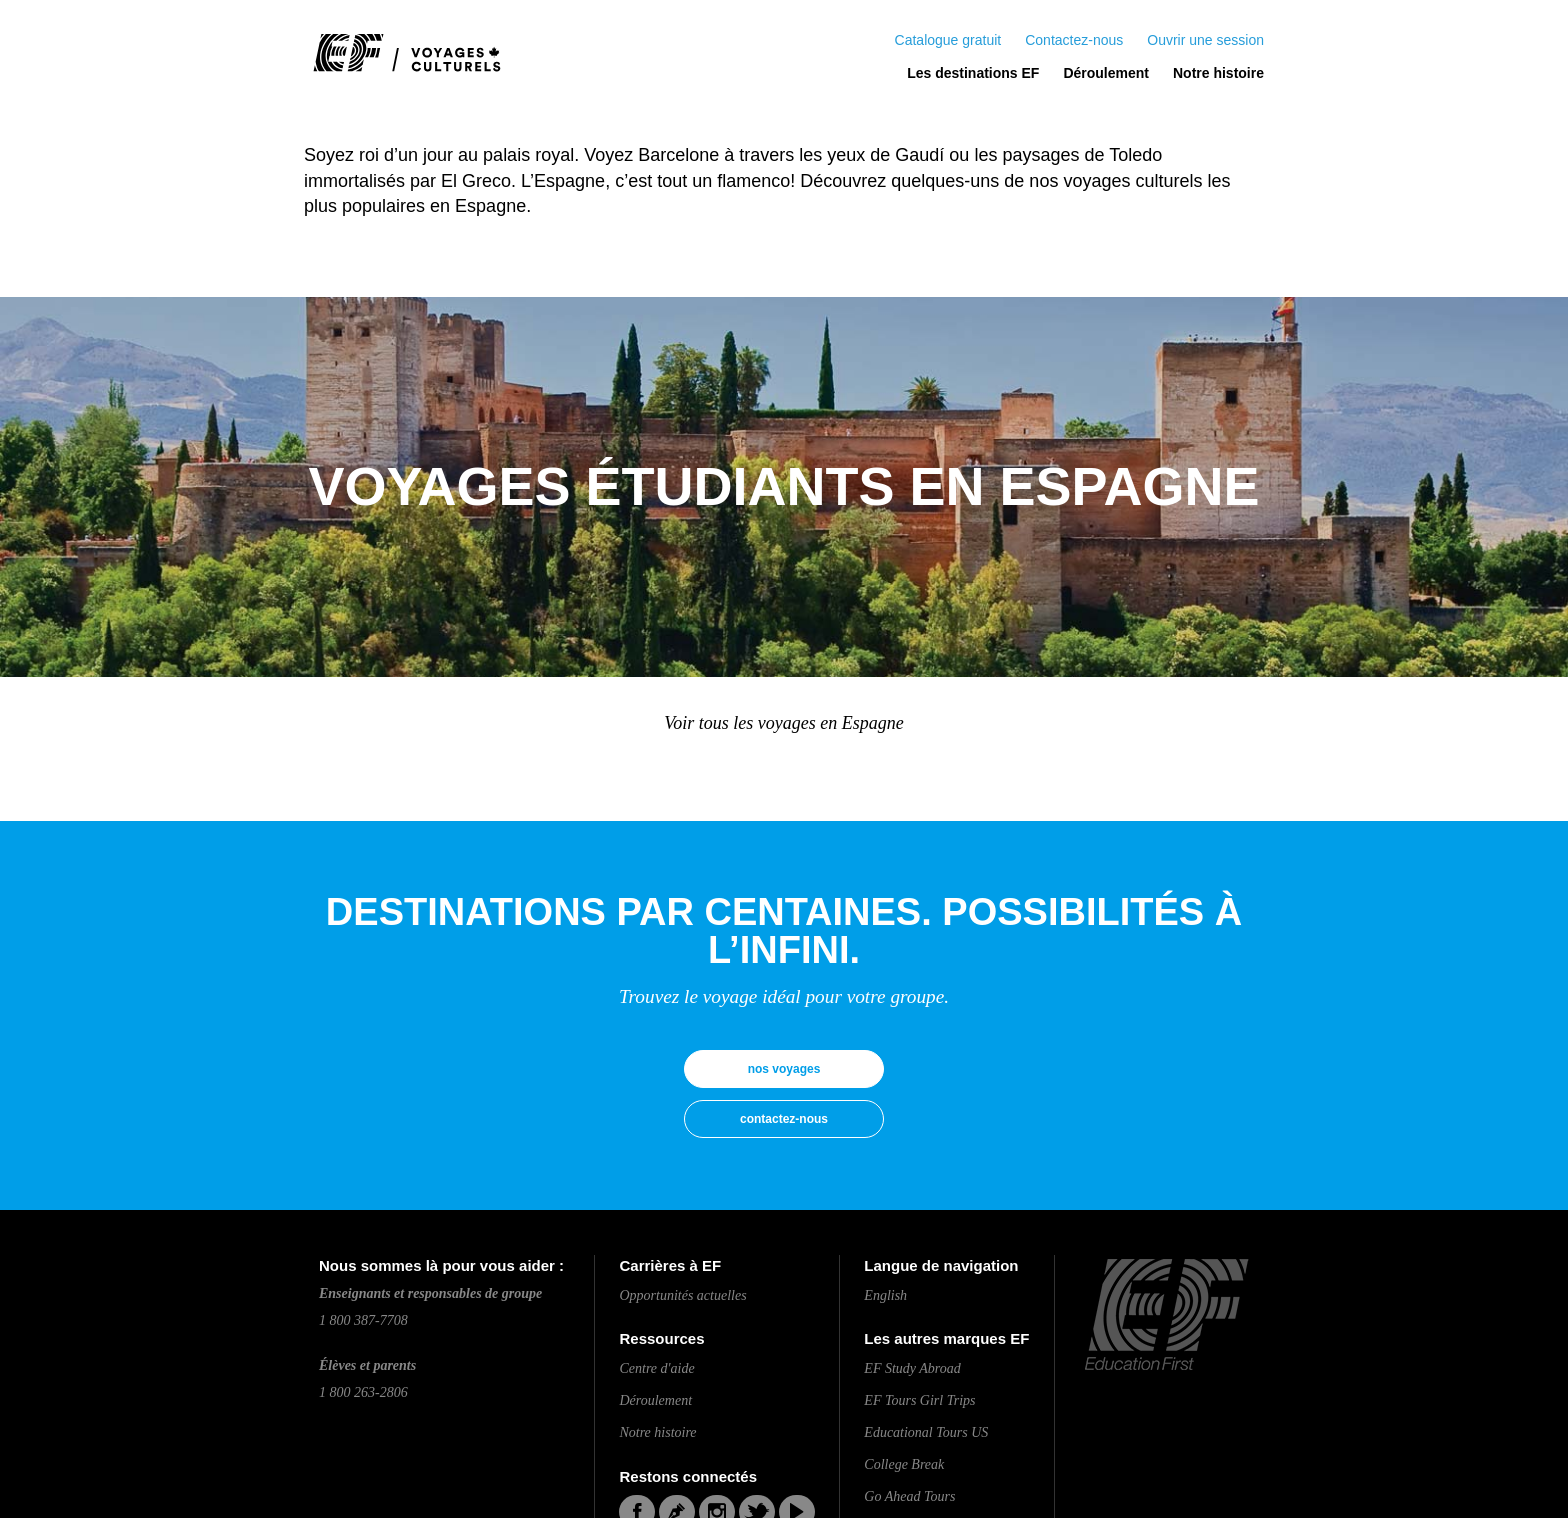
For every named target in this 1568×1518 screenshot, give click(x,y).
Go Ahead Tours (909, 1496)
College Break (904, 1464)
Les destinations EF (973, 73)
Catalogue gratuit (948, 40)
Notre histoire (1218, 73)
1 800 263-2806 (363, 1392)
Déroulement (1106, 73)
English (885, 1295)
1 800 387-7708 (363, 1320)
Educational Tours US (926, 1432)
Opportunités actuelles (682, 1295)
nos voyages (784, 1069)
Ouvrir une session (1205, 40)
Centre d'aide (656, 1368)
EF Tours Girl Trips (919, 1400)
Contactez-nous (1074, 40)
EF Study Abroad (912, 1368)
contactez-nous (784, 1119)
